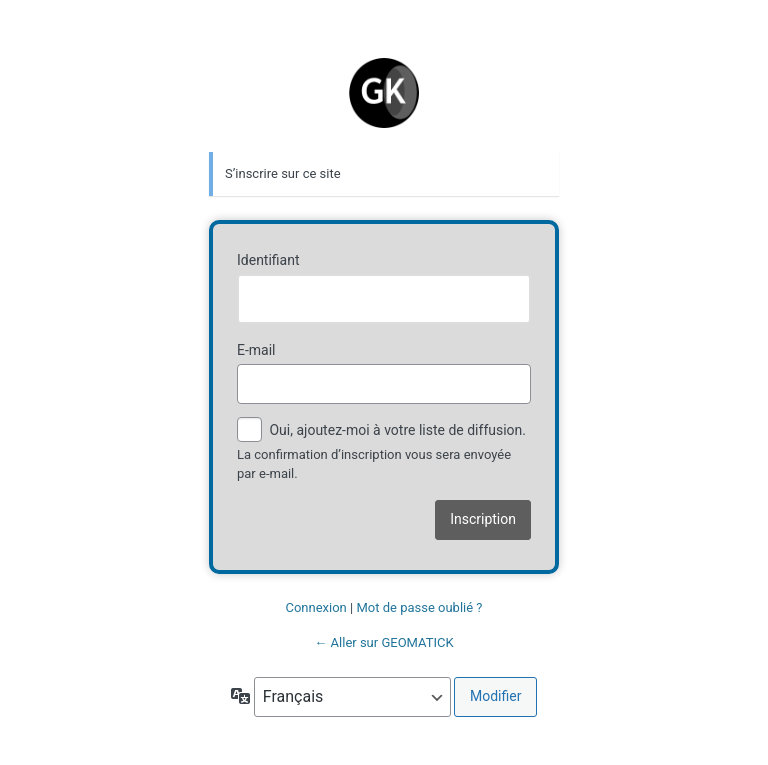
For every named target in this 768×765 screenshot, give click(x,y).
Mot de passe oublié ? (419, 607)
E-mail (256, 350)
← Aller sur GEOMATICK (383, 642)
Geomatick (384, 83)
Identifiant (268, 260)
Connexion (315, 607)
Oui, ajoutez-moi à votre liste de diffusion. (381, 431)
